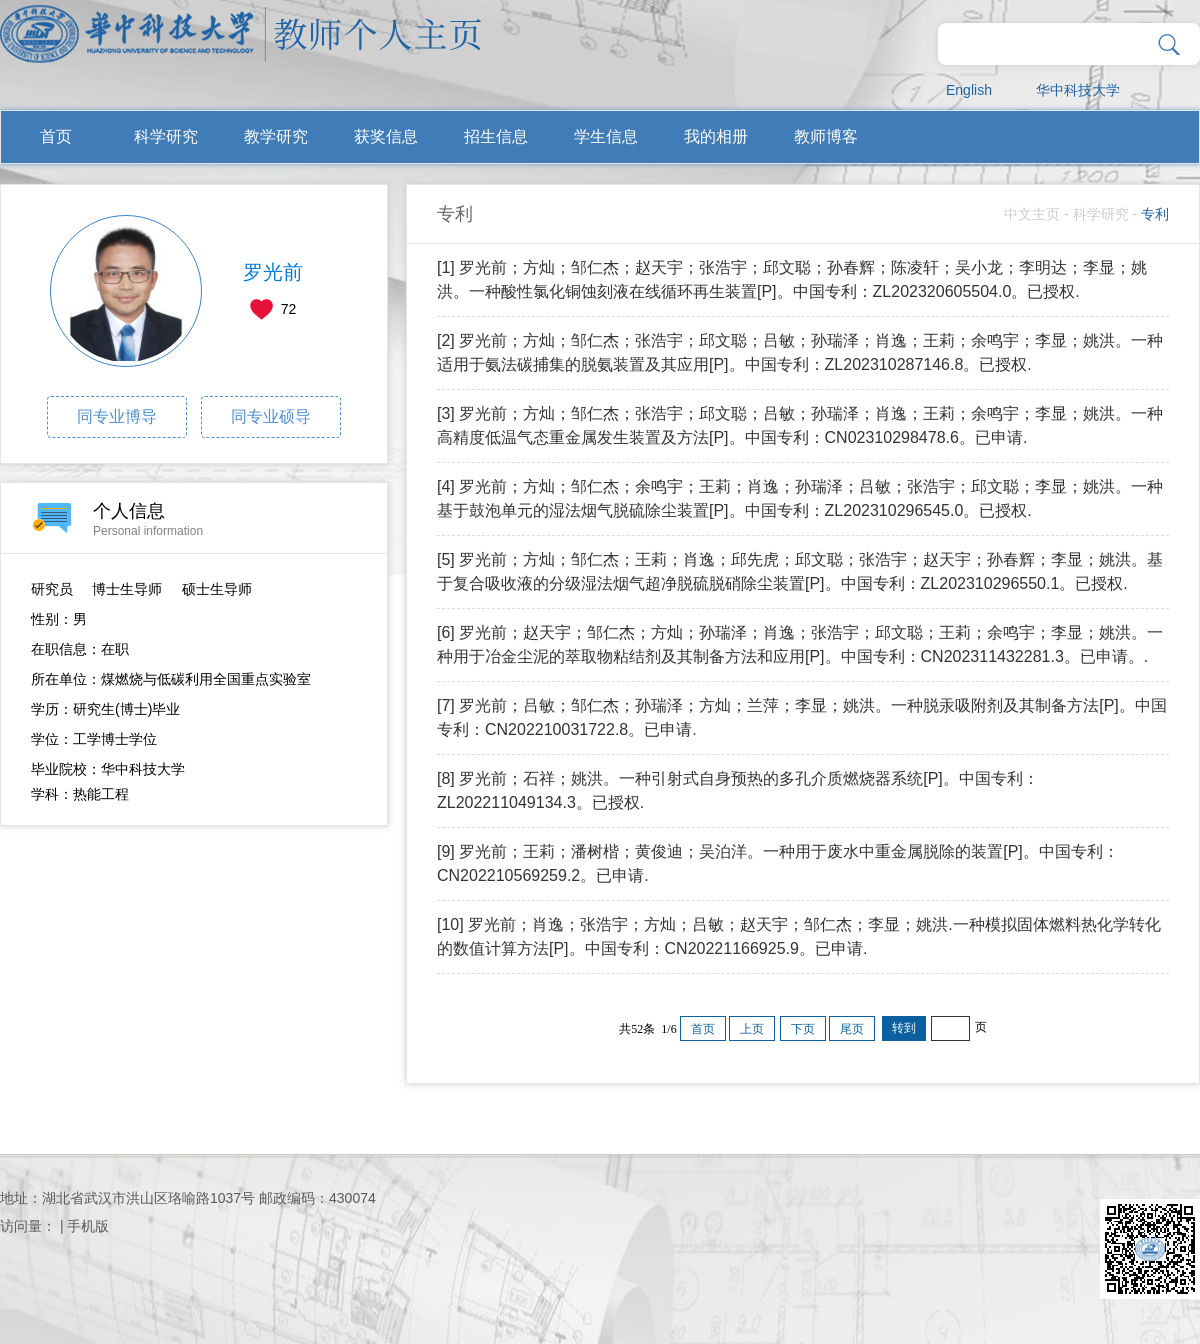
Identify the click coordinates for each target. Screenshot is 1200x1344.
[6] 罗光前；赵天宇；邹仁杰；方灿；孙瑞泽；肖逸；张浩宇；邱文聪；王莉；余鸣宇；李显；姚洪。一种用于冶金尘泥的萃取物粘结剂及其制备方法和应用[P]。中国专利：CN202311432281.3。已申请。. (800, 644)
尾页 (852, 1029)
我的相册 (716, 136)
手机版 (88, 1226)
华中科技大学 (1078, 90)
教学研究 (276, 136)
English (969, 90)
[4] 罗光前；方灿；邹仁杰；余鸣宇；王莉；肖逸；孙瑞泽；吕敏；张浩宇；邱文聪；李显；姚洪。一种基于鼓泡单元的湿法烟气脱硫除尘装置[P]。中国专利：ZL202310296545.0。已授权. (800, 498)
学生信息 (606, 136)
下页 (803, 1029)
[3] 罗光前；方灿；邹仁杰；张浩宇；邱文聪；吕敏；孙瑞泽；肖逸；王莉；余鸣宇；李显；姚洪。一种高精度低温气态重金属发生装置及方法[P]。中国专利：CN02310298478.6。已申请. (800, 425)
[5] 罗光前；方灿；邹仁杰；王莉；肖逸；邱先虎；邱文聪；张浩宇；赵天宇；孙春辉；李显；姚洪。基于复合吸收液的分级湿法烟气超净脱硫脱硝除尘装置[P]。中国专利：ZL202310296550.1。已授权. (800, 571)
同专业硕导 (271, 416)
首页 (56, 136)
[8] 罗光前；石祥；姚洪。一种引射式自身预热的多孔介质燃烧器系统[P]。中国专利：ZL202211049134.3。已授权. (738, 790)
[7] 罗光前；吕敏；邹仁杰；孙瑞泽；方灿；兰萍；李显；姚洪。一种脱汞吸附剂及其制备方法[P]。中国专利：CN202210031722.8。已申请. (802, 717)
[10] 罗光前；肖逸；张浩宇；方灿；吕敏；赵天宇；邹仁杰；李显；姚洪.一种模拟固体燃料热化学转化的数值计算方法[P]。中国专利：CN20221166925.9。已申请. (799, 936)
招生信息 (496, 136)
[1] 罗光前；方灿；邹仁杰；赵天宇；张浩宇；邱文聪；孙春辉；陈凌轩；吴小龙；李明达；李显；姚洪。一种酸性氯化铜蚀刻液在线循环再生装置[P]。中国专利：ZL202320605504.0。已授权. (792, 279)
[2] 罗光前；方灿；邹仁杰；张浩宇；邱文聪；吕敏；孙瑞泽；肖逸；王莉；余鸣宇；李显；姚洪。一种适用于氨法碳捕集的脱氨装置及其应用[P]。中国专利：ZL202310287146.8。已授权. (800, 352)
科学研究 (166, 136)
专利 (1155, 214)
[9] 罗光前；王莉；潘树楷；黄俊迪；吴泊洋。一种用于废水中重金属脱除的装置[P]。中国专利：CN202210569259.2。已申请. (778, 863)
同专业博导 (117, 416)
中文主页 (1032, 214)
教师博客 (826, 136)
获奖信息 (386, 136)
